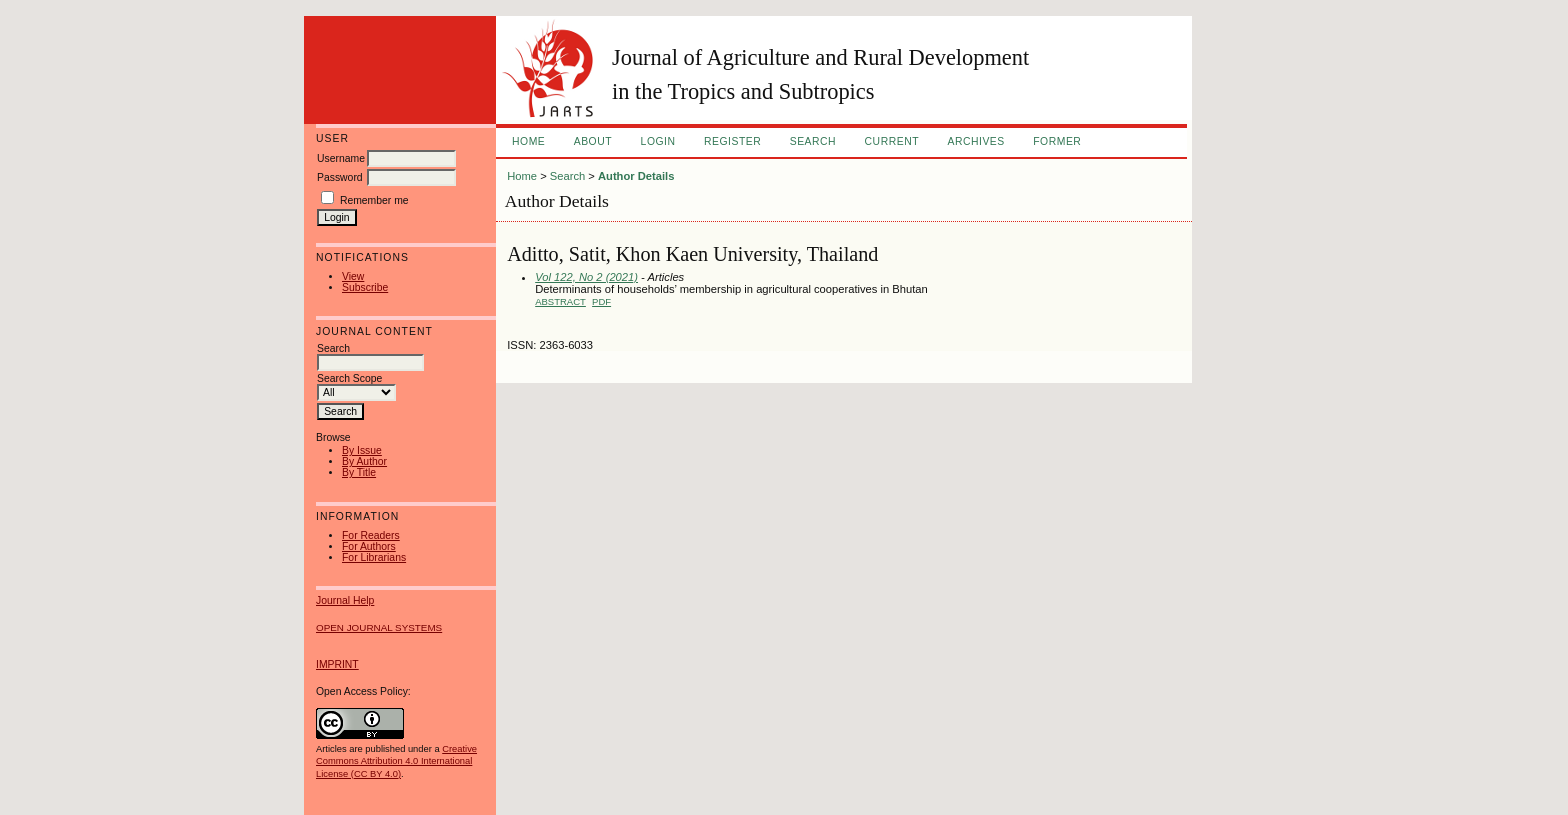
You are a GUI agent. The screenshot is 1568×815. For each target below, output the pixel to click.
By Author (364, 461)
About (593, 141)
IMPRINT (337, 664)
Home (528, 141)
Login (658, 141)
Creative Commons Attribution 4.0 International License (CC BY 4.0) (396, 761)
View (353, 276)
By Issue (362, 450)
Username (341, 158)
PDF (601, 301)
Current (892, 141)
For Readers (371, 535)
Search (813, 141)
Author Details (636, 176)
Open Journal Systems (379, 627)
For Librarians (374, 557)
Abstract (560, 301)
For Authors (369, 546)
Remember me (374, 200)
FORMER (1057, 141)
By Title (359, 472)
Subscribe (365, 287)
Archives (975, 141)
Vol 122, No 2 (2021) (586, 277)
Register (732, 141)
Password (340, 177)
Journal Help (345, 600)
